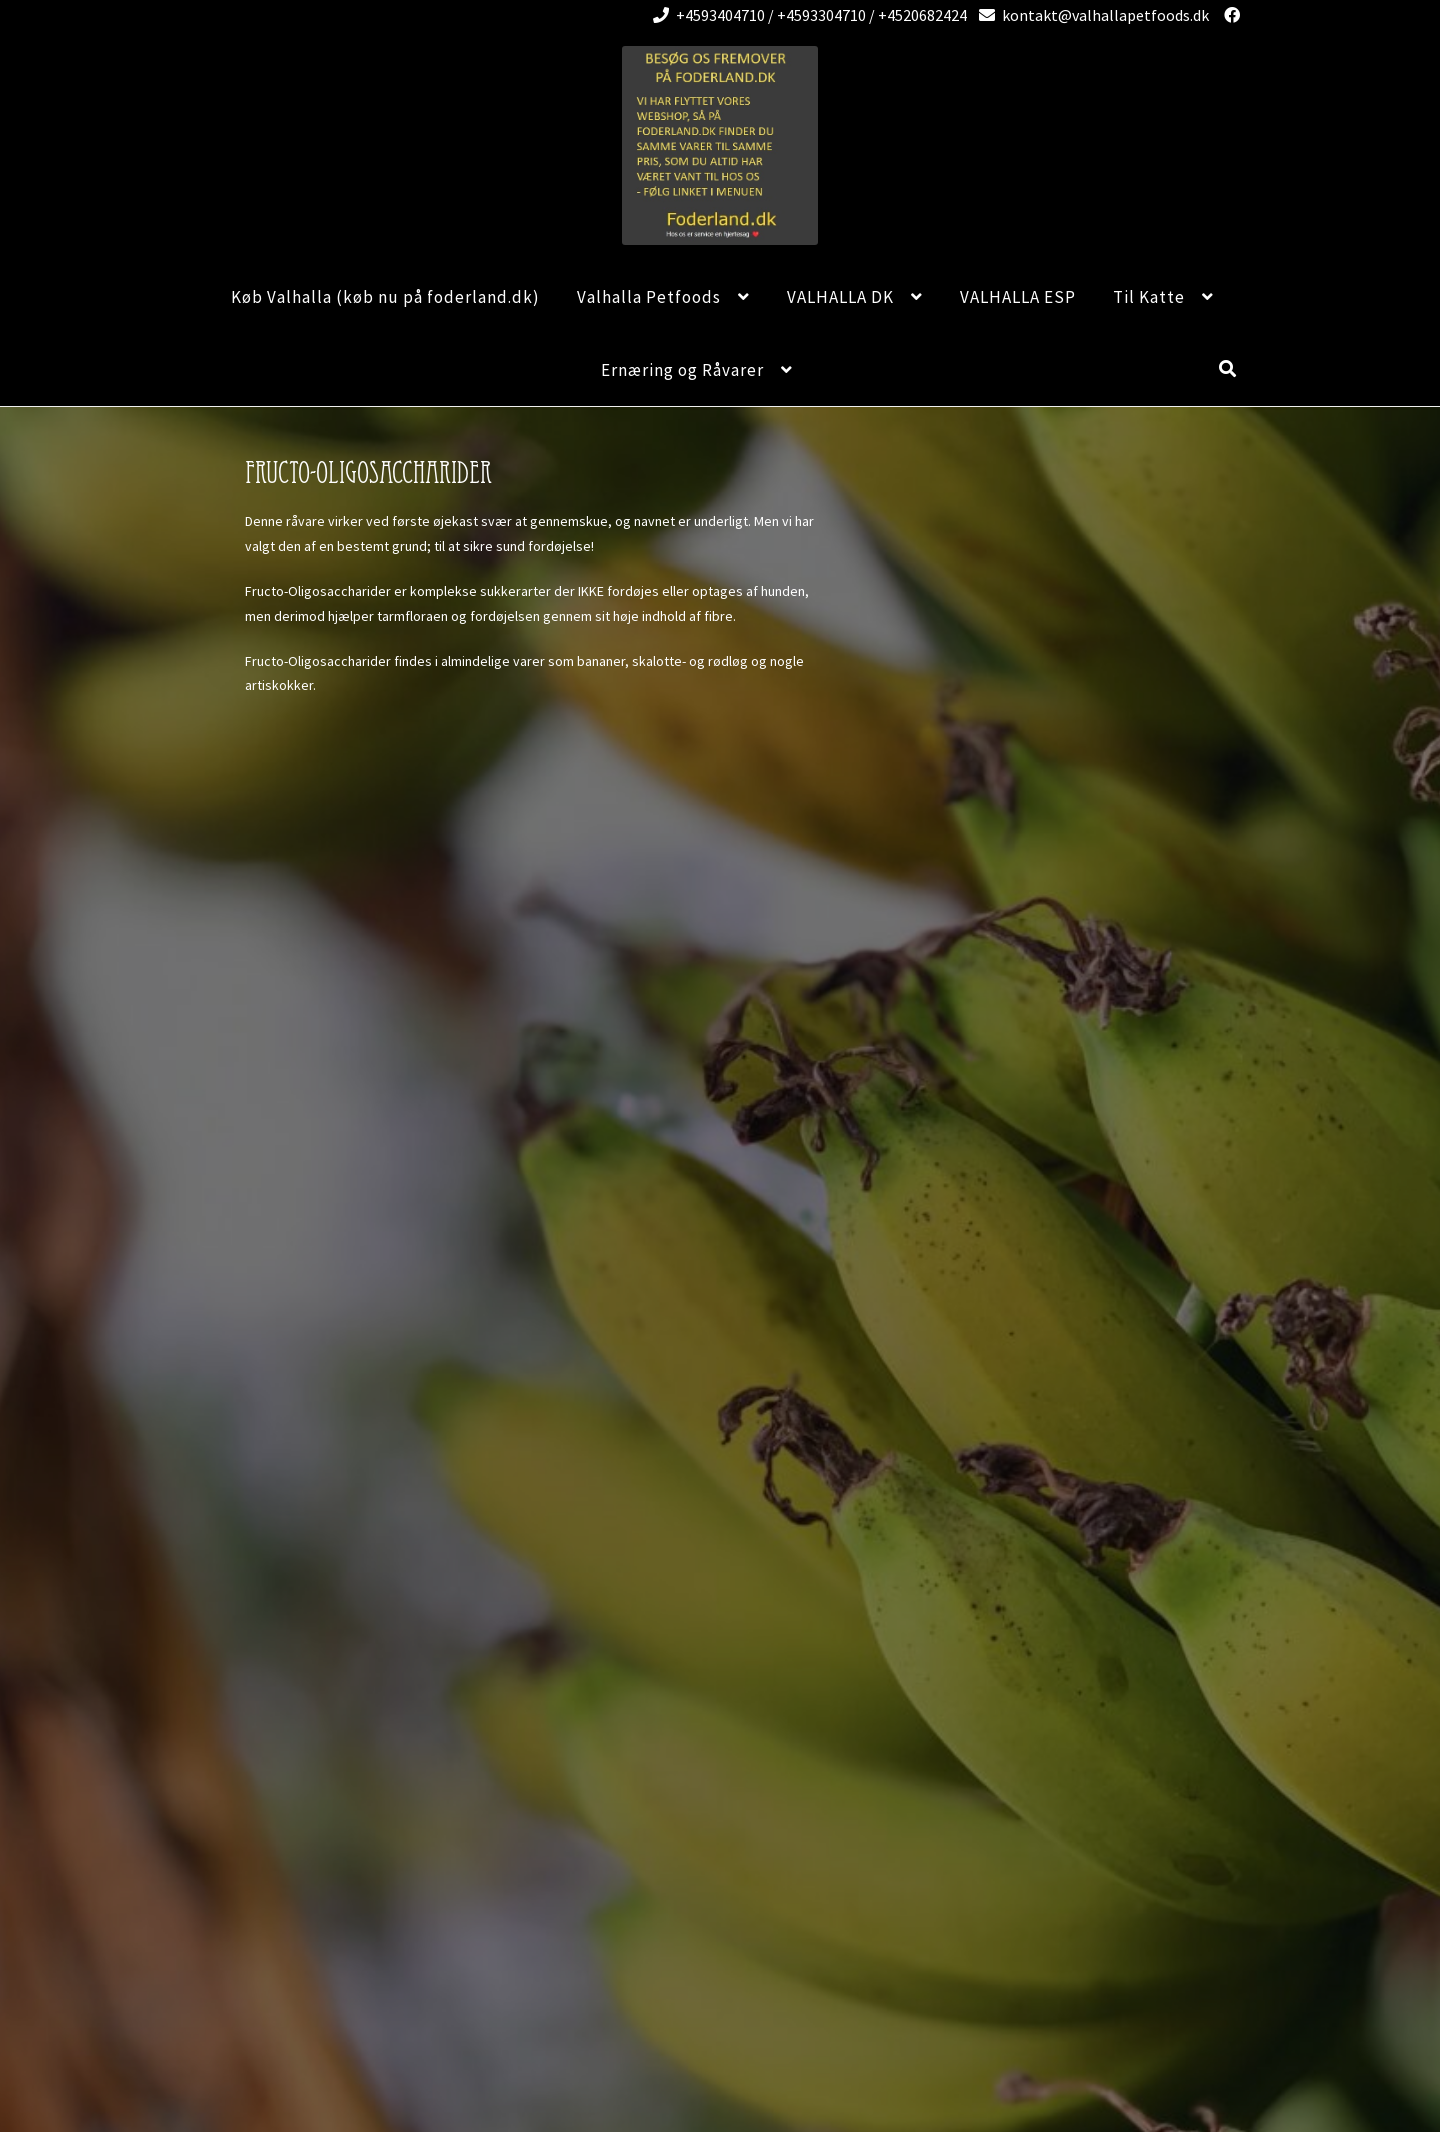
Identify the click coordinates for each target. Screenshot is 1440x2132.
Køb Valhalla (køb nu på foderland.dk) (385, 297)
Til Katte (1149, 297)
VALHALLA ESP (1018, 297)
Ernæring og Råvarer (682, 370)
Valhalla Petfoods (649, 297)
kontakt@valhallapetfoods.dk (1090, 15)
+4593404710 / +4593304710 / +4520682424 (806, 15)
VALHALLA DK (840, 297)
